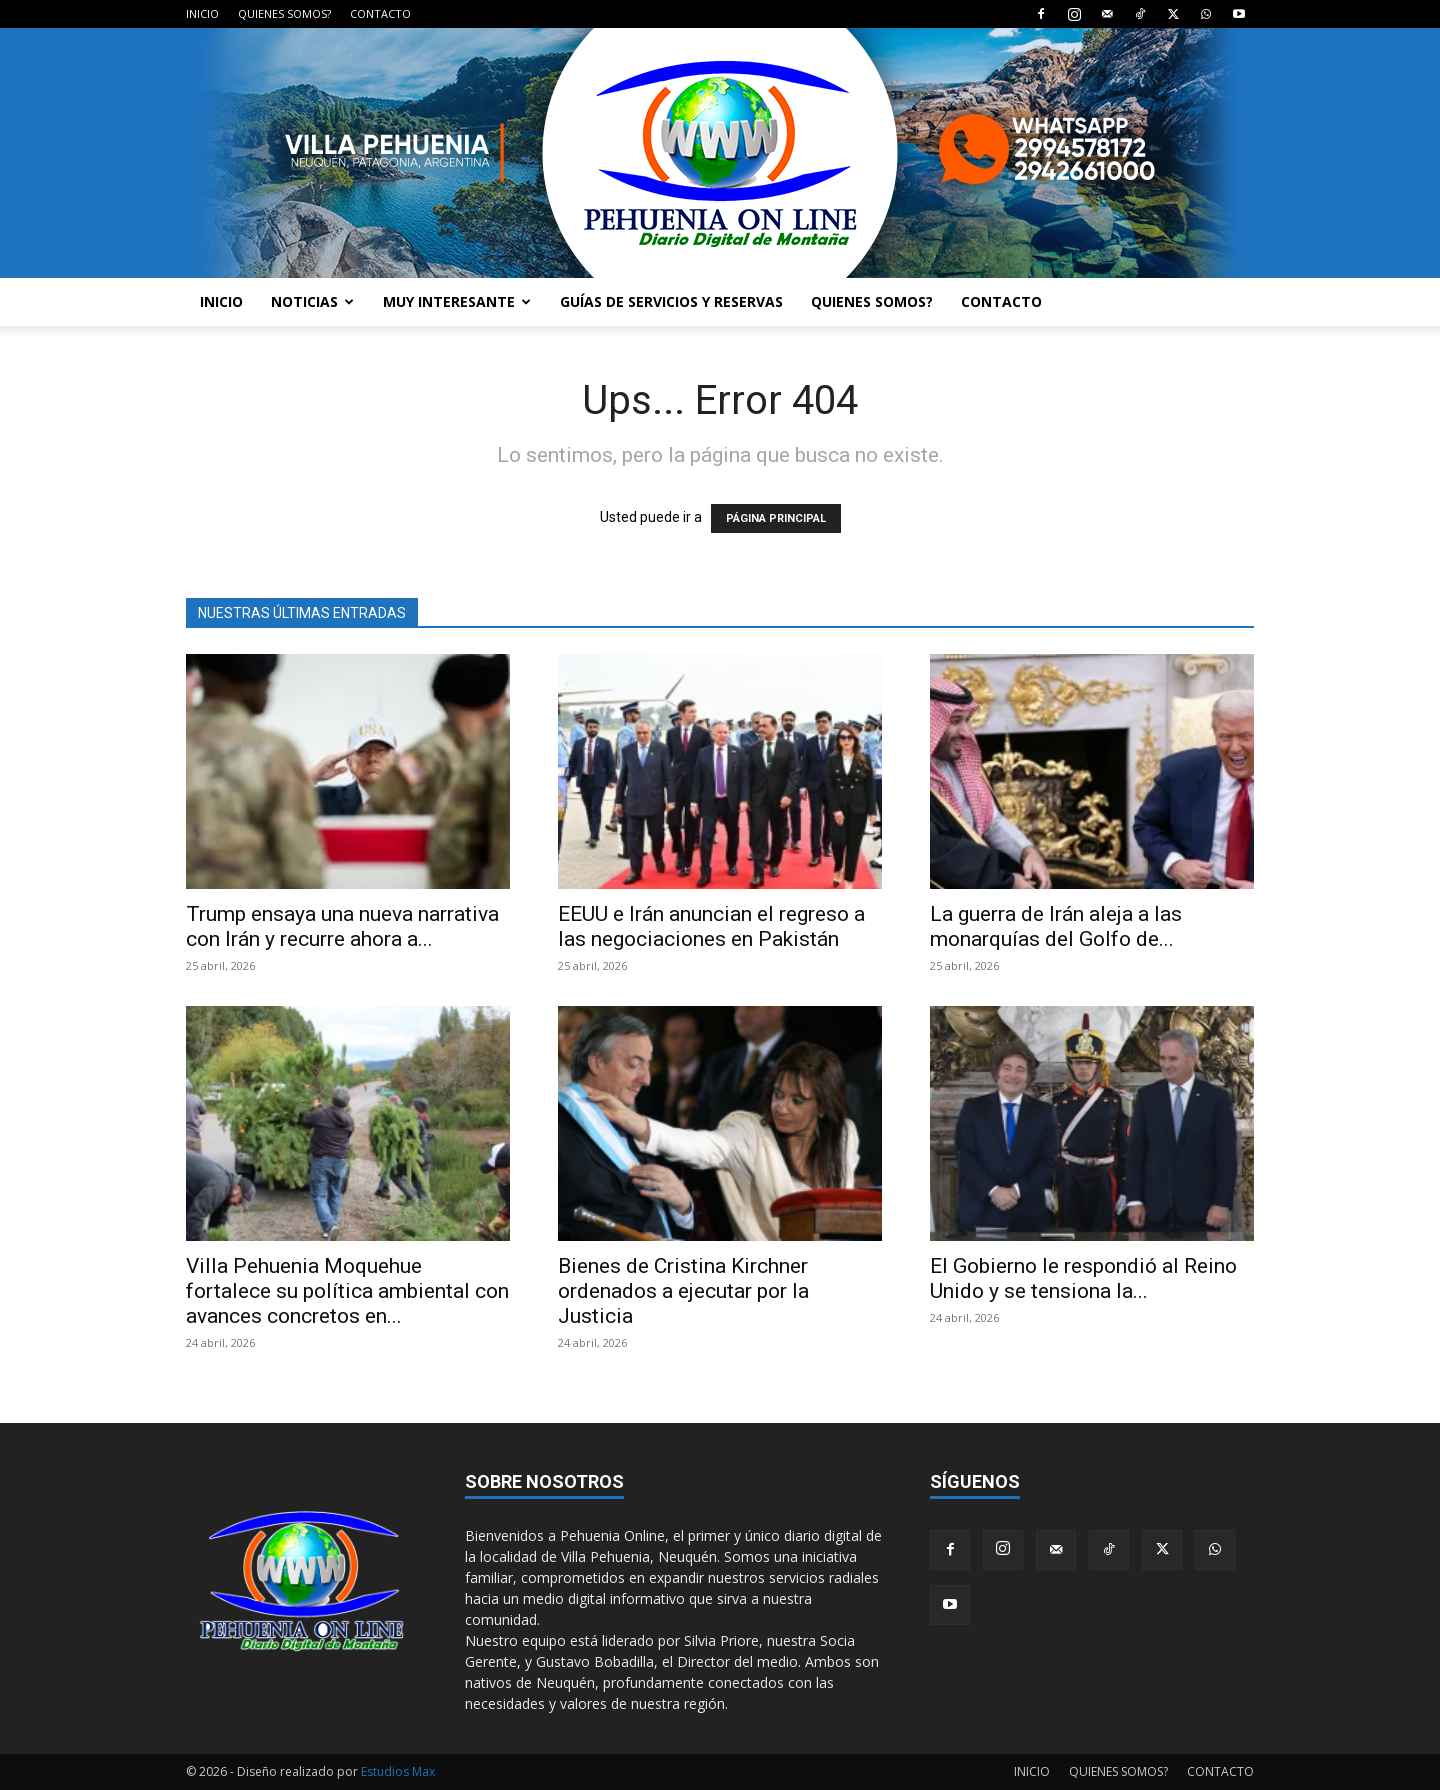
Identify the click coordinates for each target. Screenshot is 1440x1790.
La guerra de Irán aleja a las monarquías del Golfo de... (1056, 926)
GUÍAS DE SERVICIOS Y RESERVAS (671, 301)
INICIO (202, 13)
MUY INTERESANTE (457, 301)
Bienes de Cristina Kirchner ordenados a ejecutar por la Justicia (683, 1291)
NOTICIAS (312, 301)
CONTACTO (380, 13)
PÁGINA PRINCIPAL (776, 518)
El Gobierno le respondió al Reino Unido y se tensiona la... (1083, 1278)
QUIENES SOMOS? (284, 13)
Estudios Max (398, 1771)
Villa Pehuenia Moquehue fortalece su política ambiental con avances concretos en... (347, 1291)
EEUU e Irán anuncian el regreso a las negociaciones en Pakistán (711, 926)
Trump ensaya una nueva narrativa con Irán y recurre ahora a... (342, 926)
